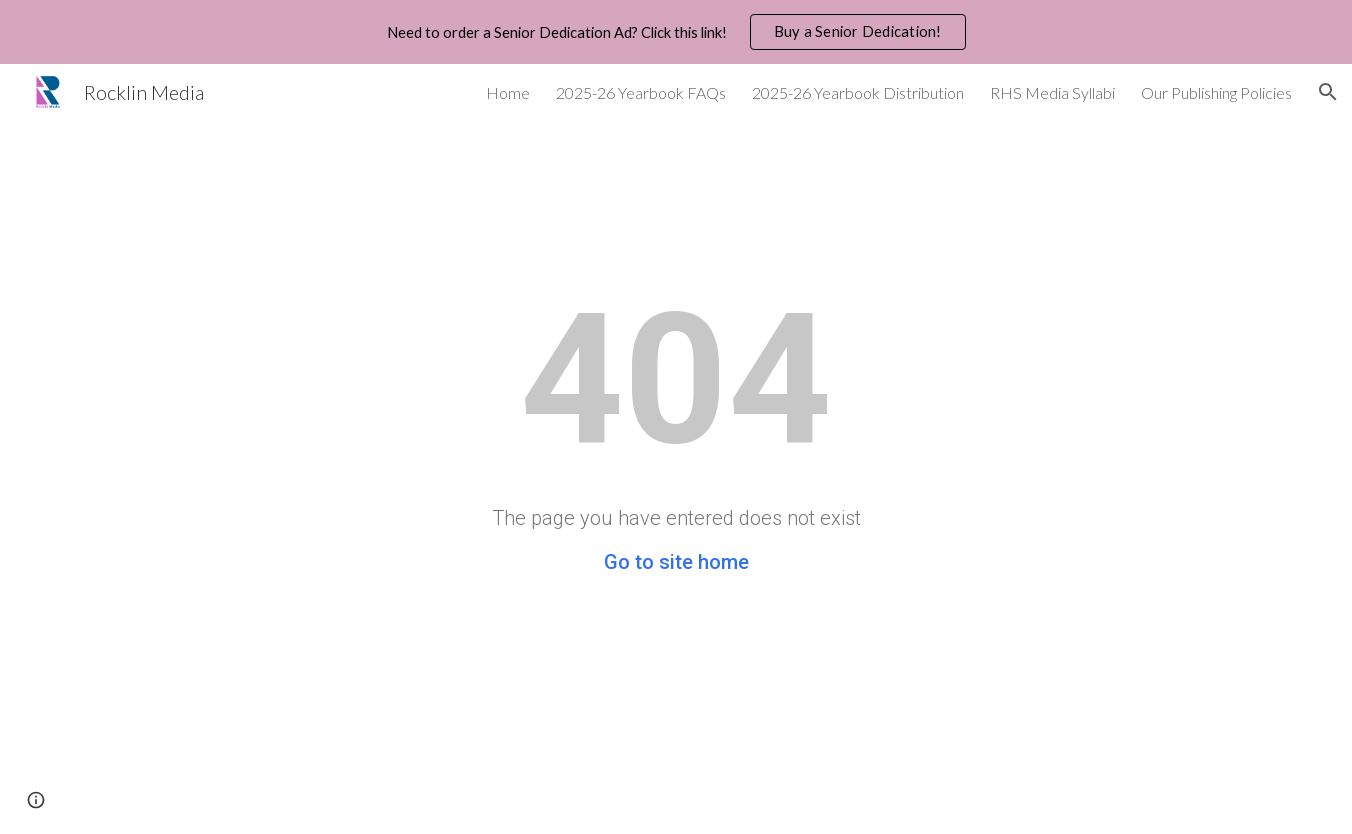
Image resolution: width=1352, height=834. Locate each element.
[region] (676, 32)
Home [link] (508, 92)
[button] (1328, 92)
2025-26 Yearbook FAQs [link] (641, 92)
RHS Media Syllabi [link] (1052, 92)
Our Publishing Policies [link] (1216, 92)
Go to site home (676, 562)
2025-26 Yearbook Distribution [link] (858, 92)
